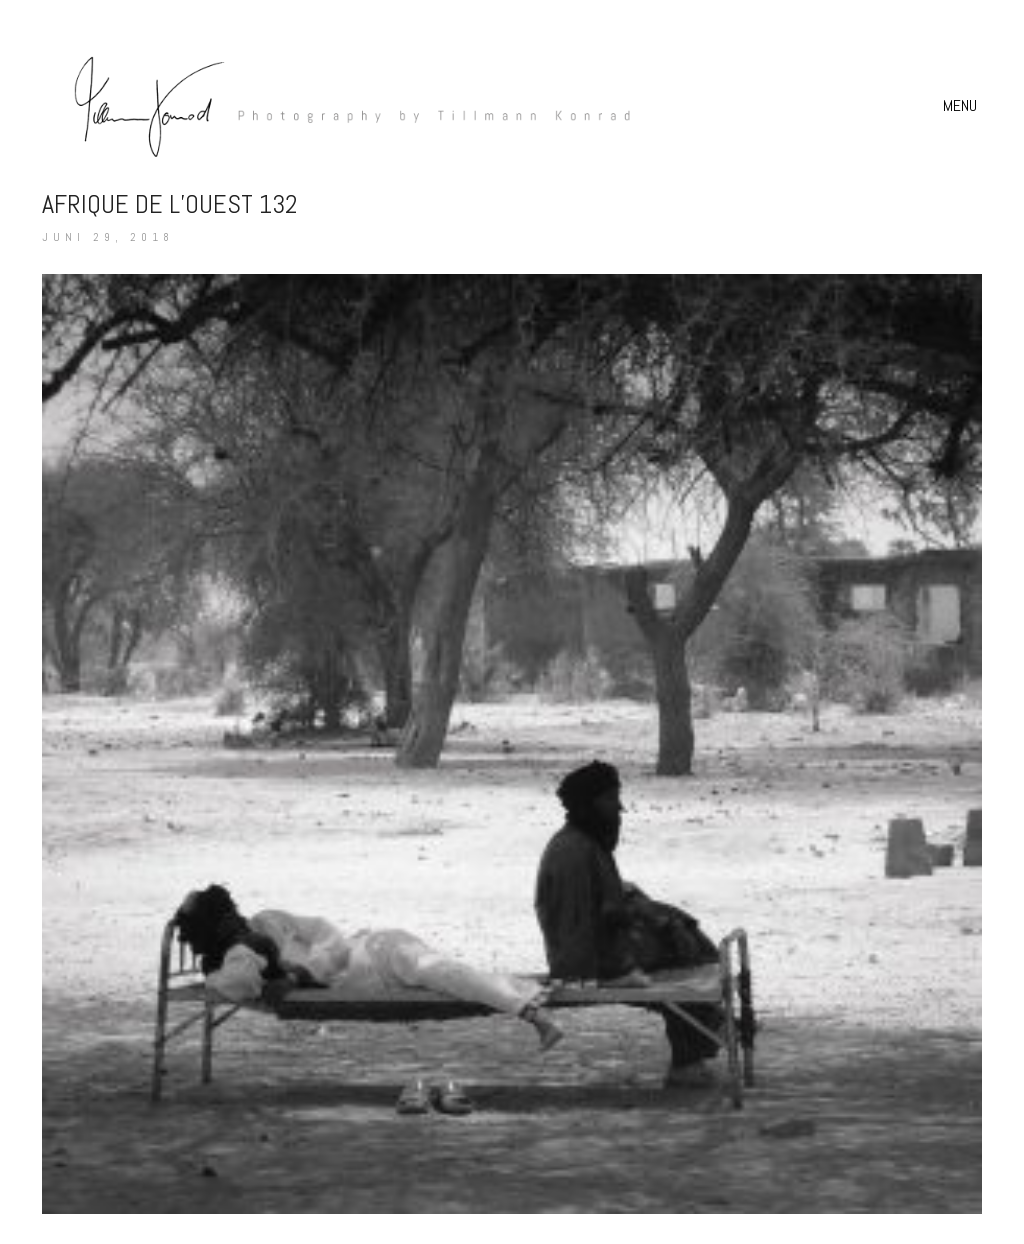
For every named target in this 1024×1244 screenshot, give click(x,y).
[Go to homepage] (342, 105)
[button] (962, 106)
